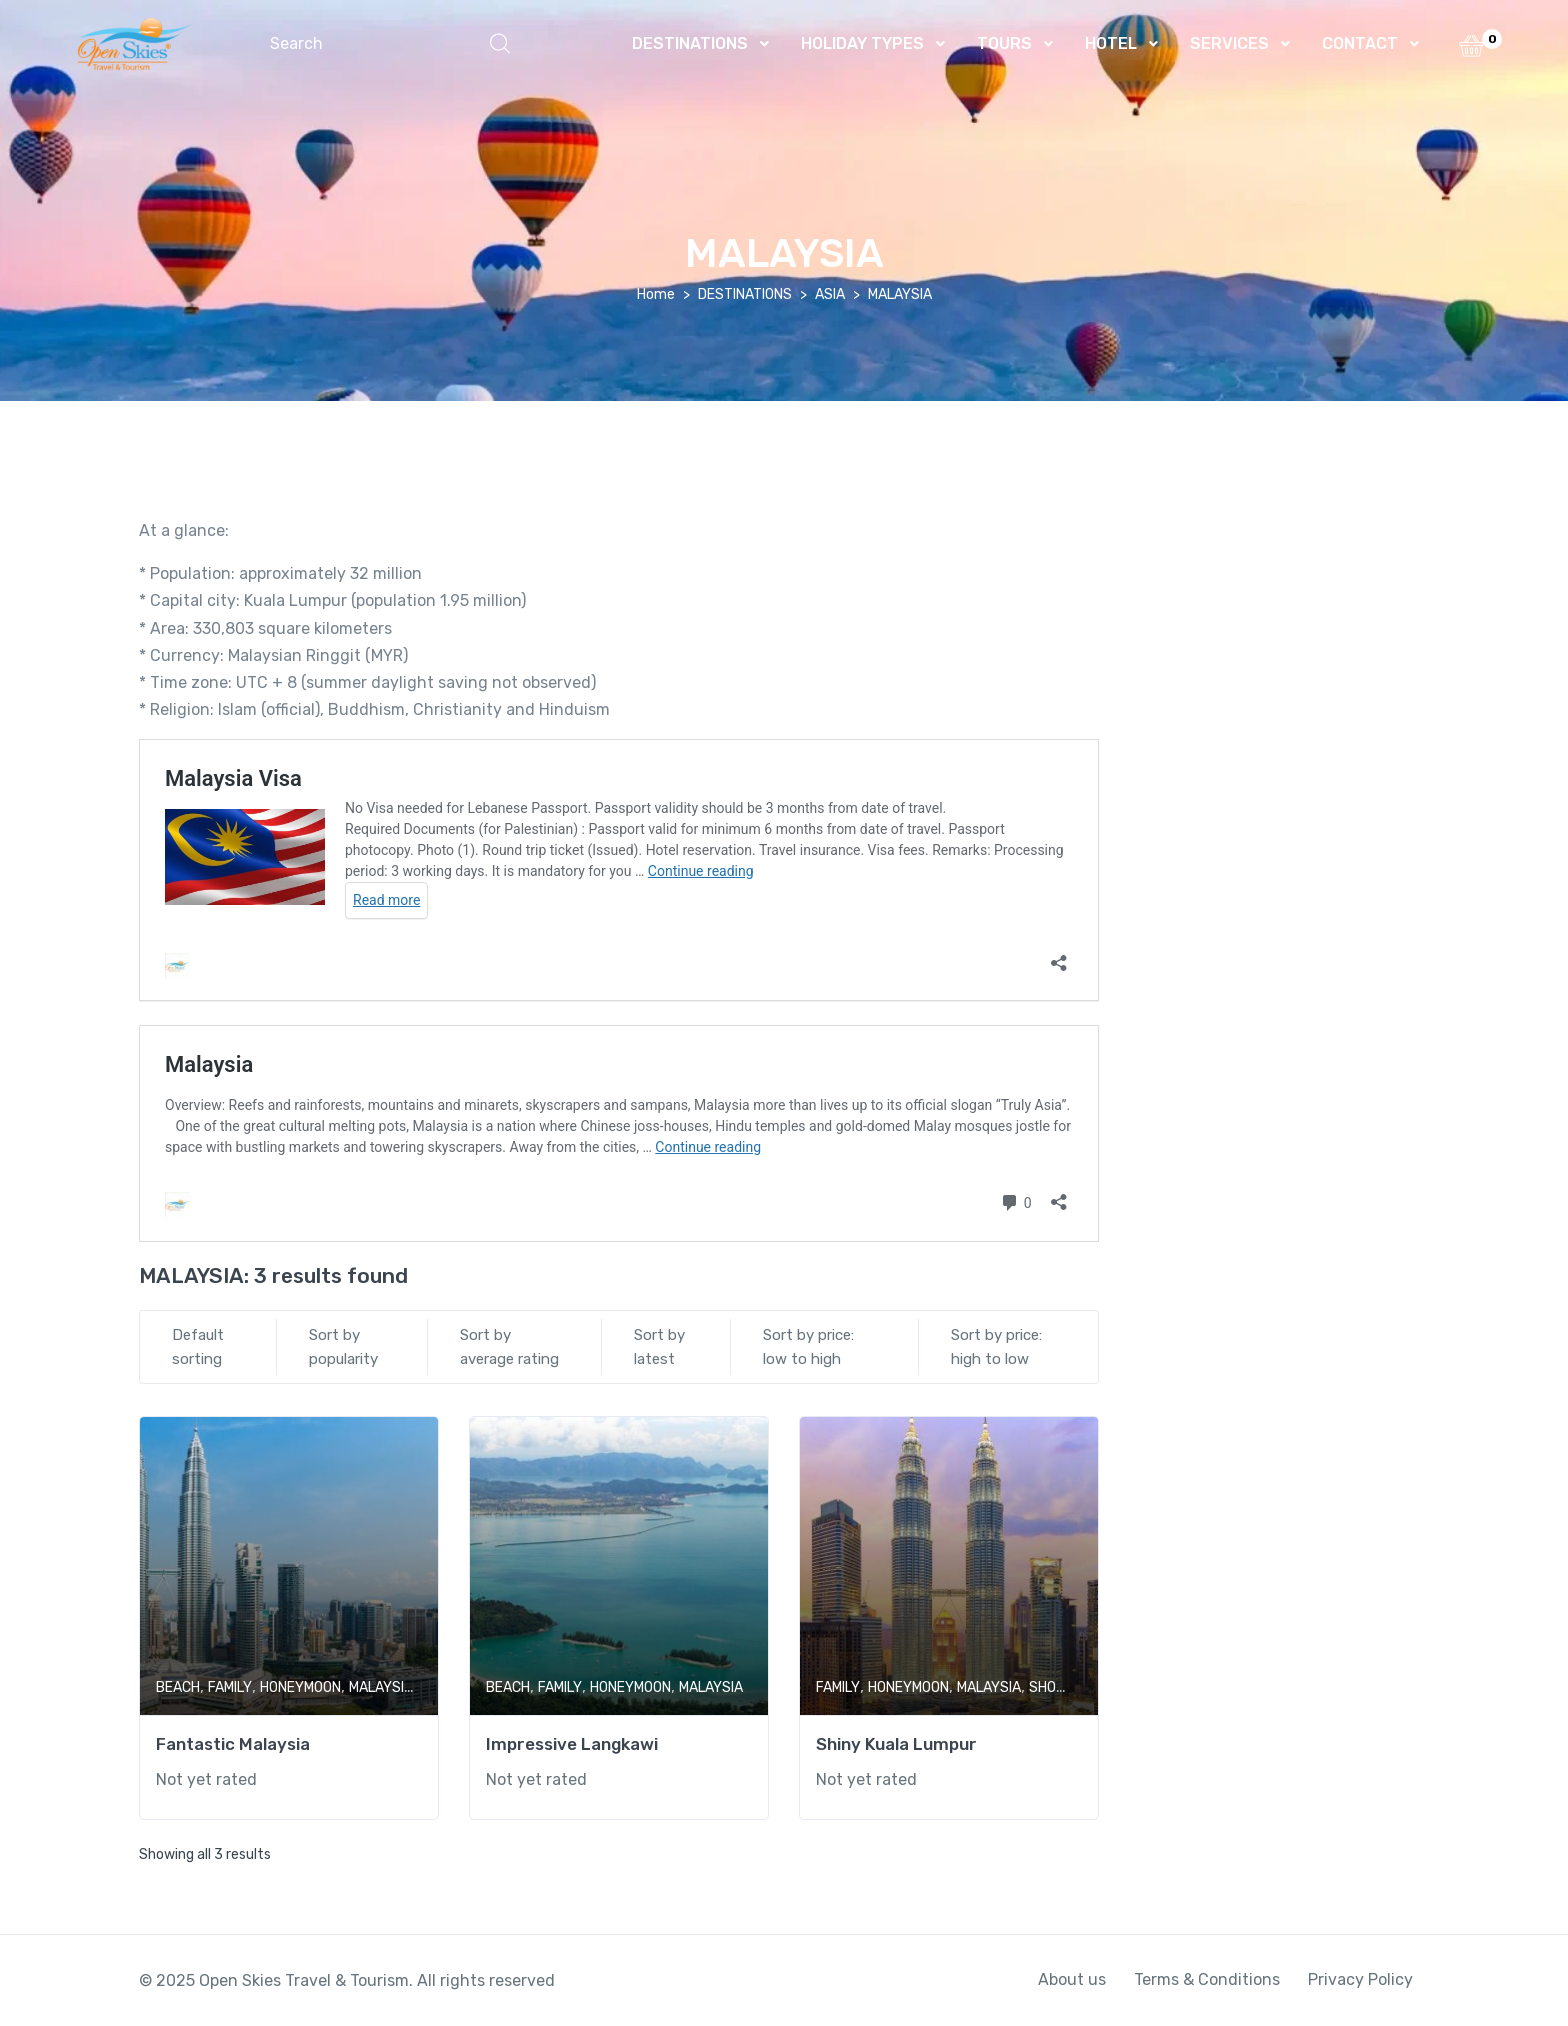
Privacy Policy (1360, 1979)
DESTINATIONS (690, 43)
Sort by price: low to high (808, 1347)
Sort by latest (659, 1347)
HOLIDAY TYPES (862, 43)
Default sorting (198, 1347)
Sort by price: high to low (996, 1347)
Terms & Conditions (1207, 1979)
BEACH (178, 1687)
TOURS (1004, 43)
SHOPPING (1062, 1687)
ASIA (830, 294)
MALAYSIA (381, 1687)
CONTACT (1360, 43)
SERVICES (1229, 43)
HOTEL (1111, 43)
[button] (390, 44)
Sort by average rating (509, 1347)
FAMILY (230, 1687)
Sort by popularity (343, 1347)
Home (656, 294)
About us (1072, 1979)
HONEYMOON (300, 1687)
